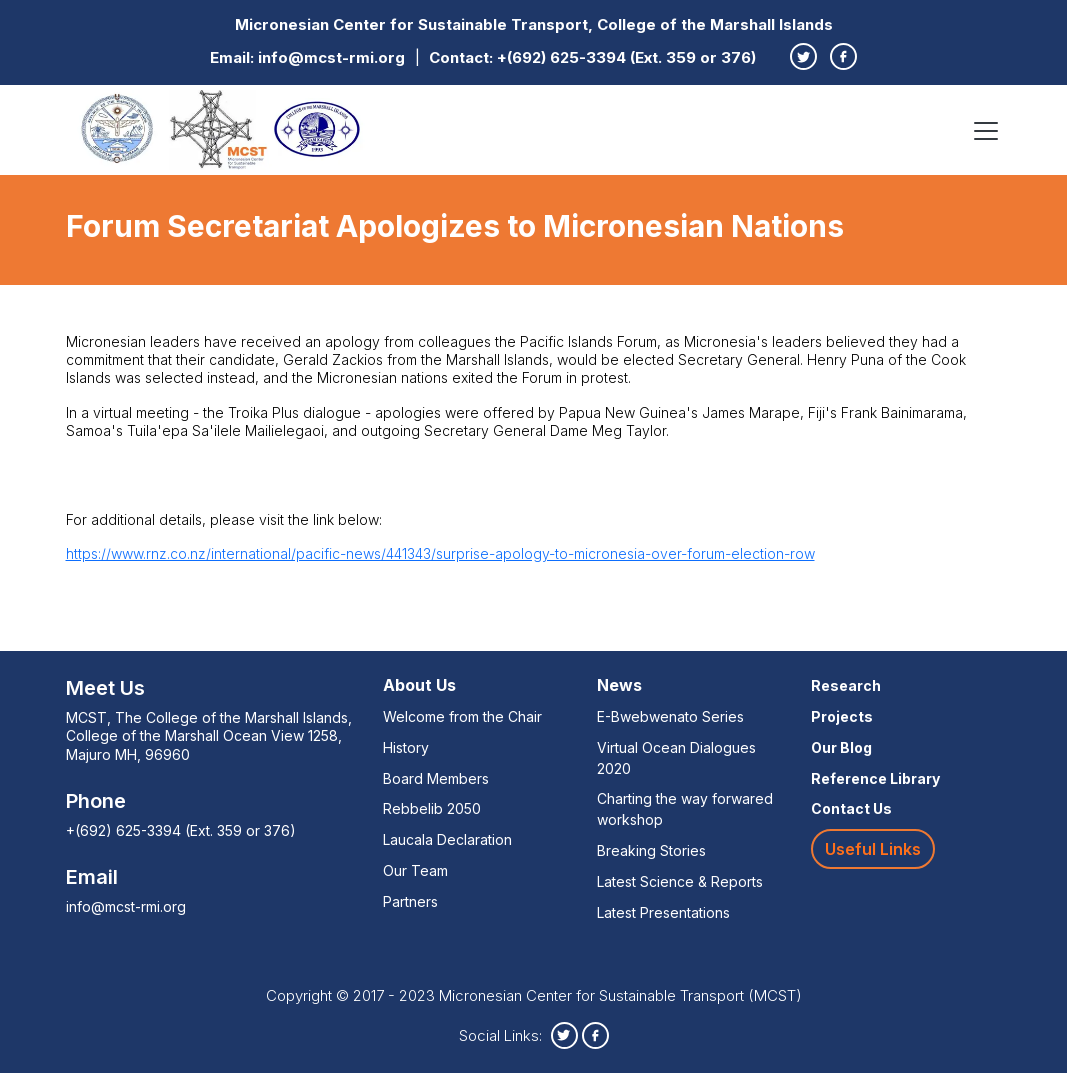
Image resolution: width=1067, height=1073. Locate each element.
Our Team (415, 870)
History (406, 747)
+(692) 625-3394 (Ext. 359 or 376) (626, 57)
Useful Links (873, 849)
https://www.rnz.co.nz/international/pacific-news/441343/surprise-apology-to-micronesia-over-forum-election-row (440, 553)
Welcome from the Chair (462, 716)
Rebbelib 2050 (432, 808)
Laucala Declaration (447, 839)
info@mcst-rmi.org (331, 57)
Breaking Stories (651, 850)
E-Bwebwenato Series (670, 716)
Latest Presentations (663, 912)
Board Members (436, 778)
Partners (410, 901)
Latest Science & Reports (680, 881)
